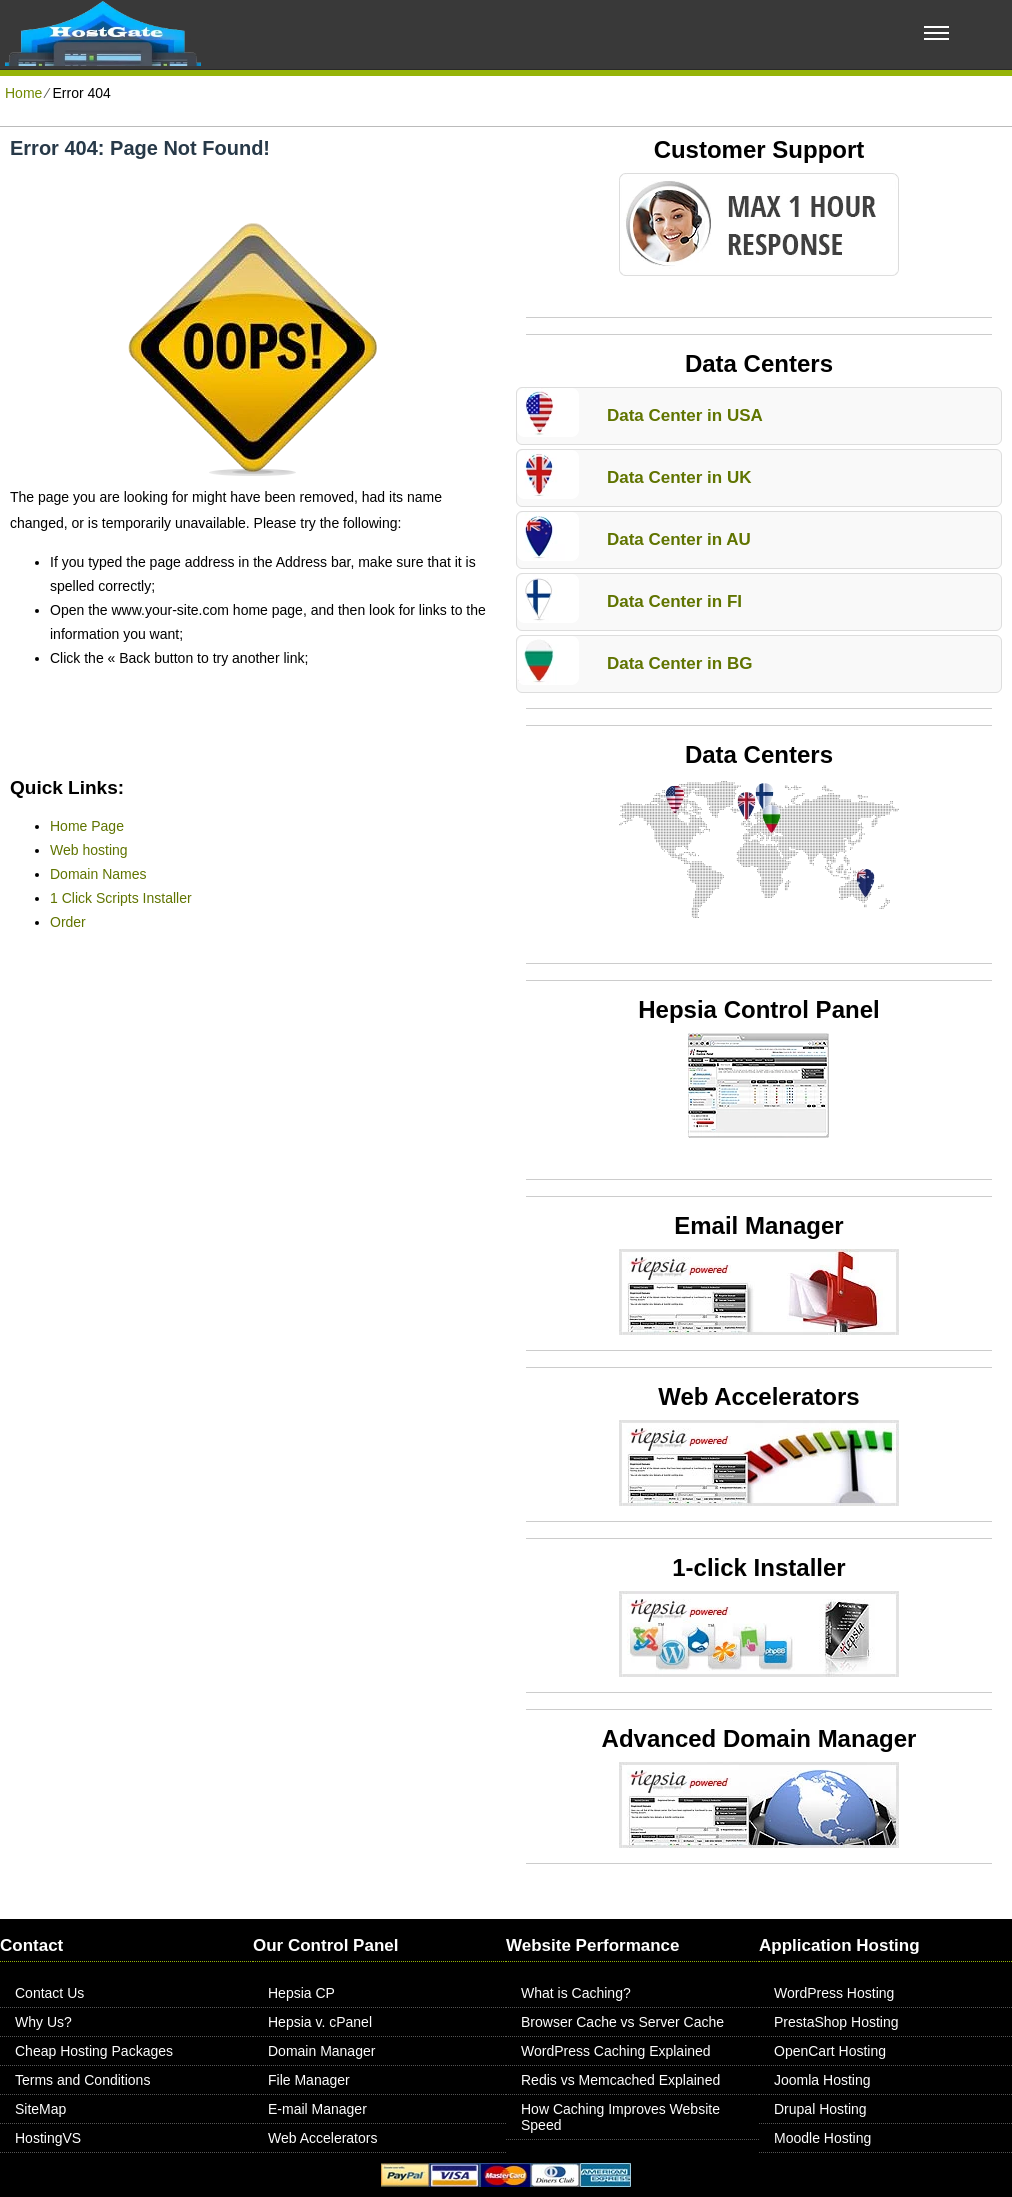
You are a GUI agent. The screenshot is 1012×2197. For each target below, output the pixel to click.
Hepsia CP (301, 1993)
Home (23, 93)
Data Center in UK (679, 477)
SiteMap (40, 2109)
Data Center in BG (679, 663)
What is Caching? (576, 1993)
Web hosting (89, 850)
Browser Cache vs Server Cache (622, 2022)
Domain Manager (321, 2051)
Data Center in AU (679, 539)
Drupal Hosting (820, 2109)
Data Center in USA (685, 415)
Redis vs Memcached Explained (620, 2080)
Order (68, 922)
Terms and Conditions (82, 2080)
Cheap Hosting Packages (94, 2051)
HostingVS (48, 2138)
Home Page (87, 826)
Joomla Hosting (822, 2080)
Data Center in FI (674, 601)
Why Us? (43, 2022)
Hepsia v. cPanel (320, 2022)
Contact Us (49, 1993)
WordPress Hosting (834, 1993)
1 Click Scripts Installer (121, 898)
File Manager (309, 2080)
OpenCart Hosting (830, 2051)
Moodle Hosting (822, 2138)
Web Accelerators (322, 2138)
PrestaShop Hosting (836, 2022)
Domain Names (98, 874)
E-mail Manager (317, 2109)
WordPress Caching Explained (616, 2051)
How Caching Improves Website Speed (620, 2117)
